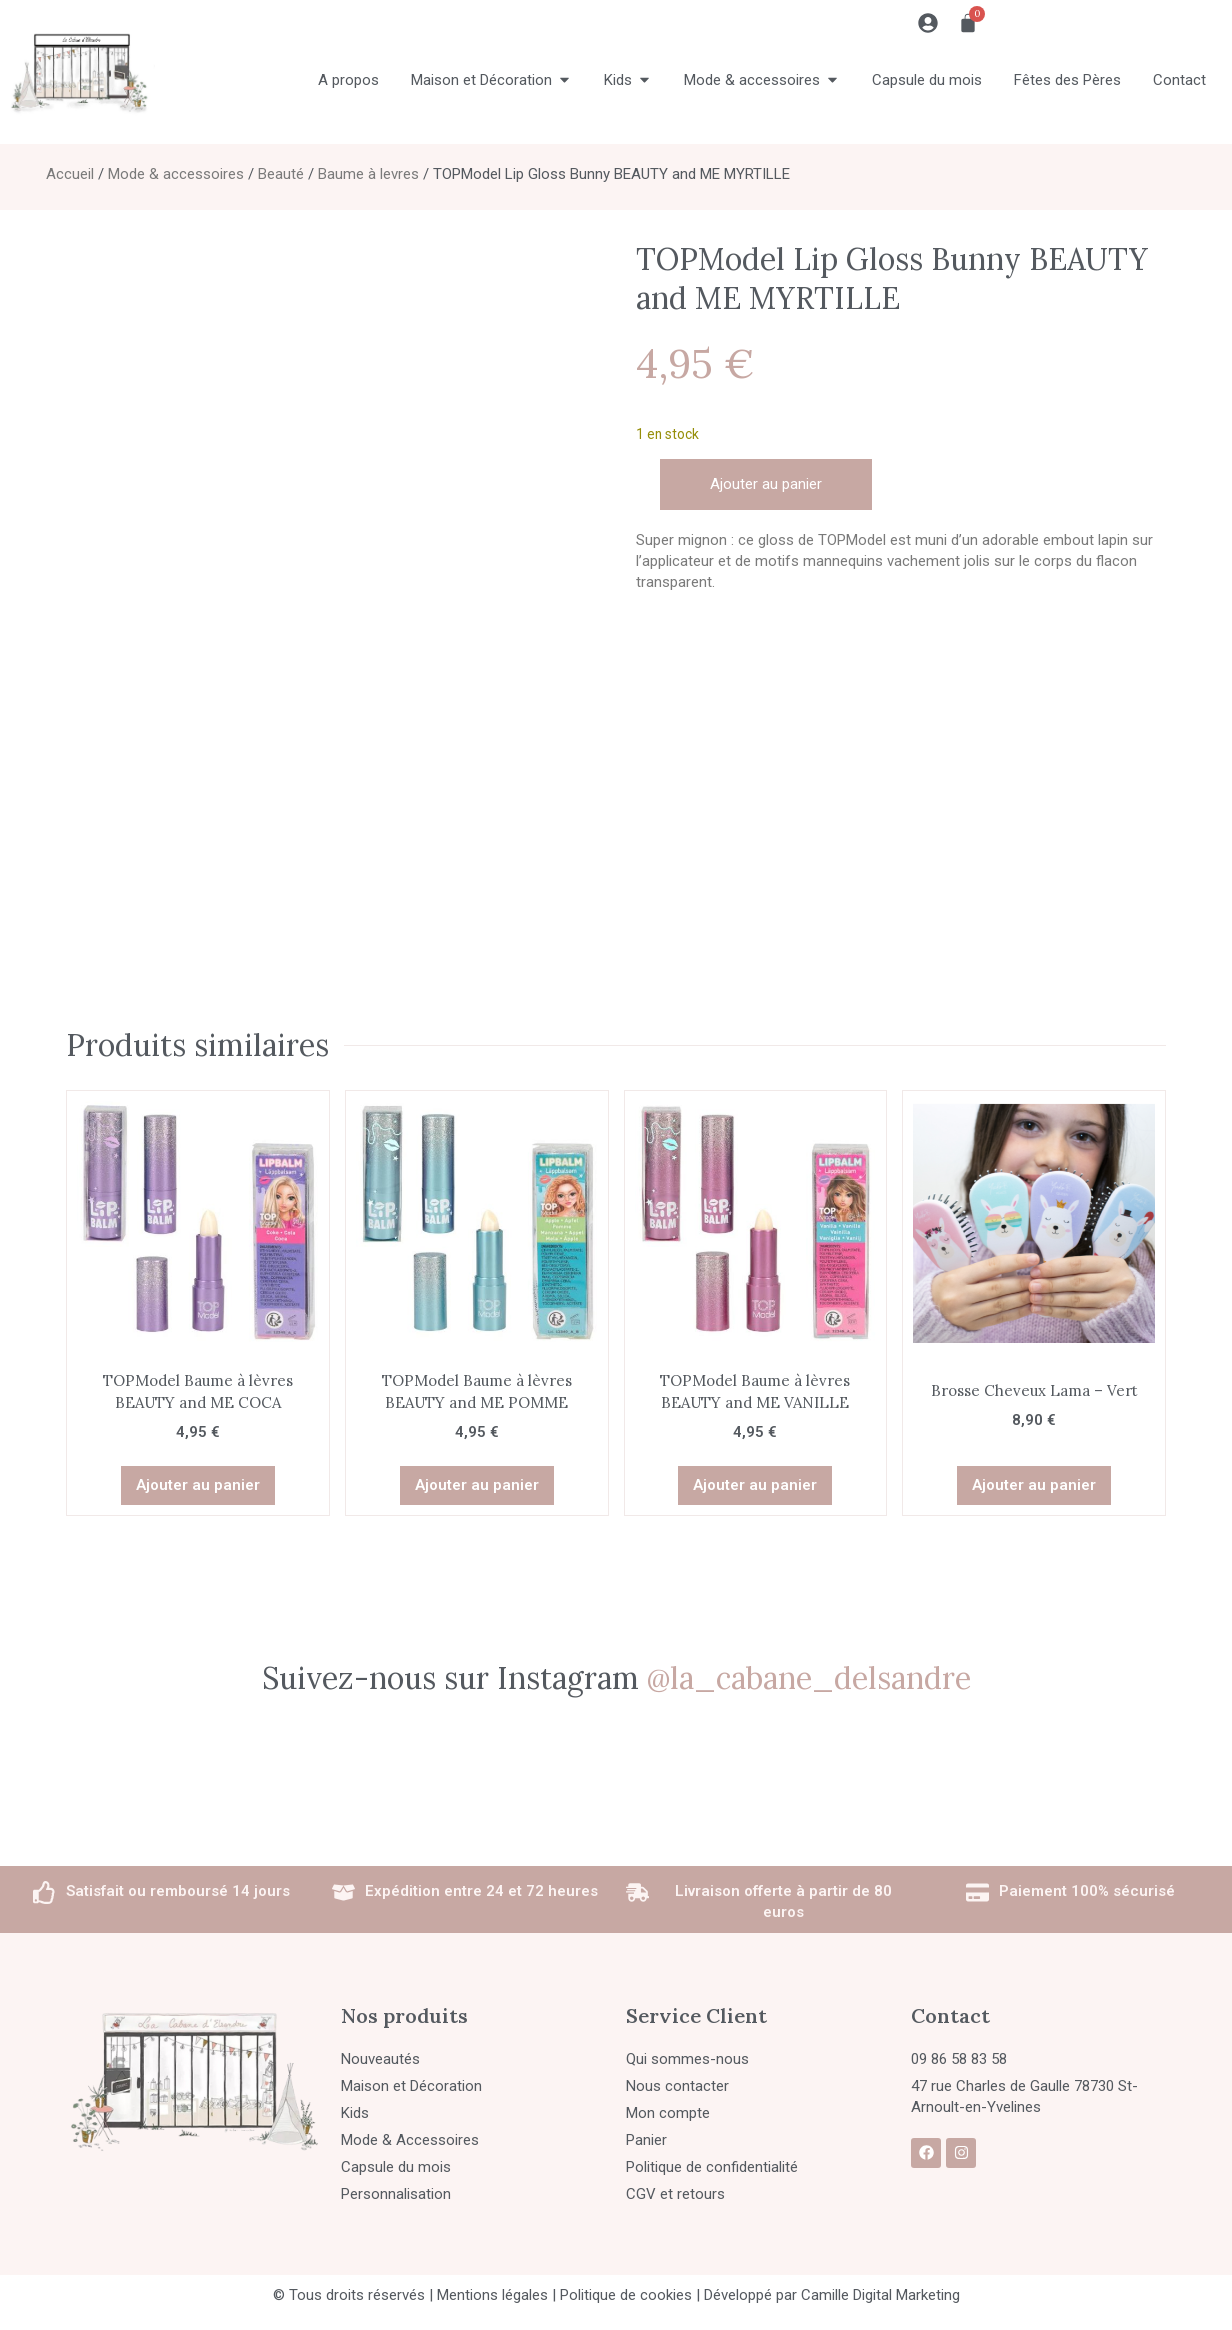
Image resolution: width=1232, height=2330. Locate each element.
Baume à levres (368, 174)
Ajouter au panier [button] (198, 1485)
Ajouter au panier (766, 484)
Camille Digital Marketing (880, 2295)
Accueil (70, 174)
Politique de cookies (626, 2295)
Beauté (281, 174)
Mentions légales (492, 2295)
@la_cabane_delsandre (809, 1678)
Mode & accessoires (176, 174)
